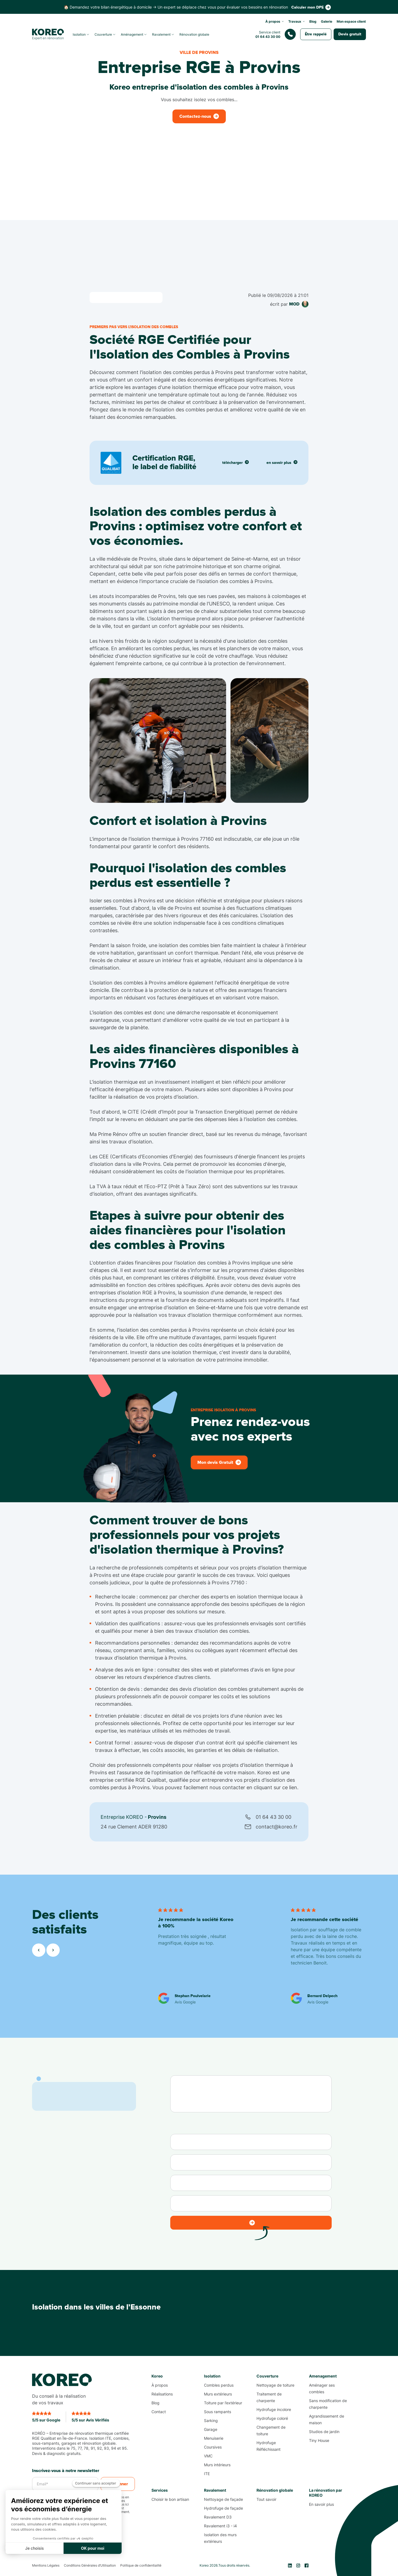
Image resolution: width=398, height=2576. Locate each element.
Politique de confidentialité (140, 2565)
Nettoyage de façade (223, 2499)
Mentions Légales (45, 2565)
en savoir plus (281, 462)
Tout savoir (266, 2499)
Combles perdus (219, 2385)
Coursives (213, 2447)
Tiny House (319, 2440)
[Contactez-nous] (311, 7)
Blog (312, 21)
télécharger (235, 462)
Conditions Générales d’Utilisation (90, 2565)
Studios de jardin (324, 2431)
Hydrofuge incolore (273, 2409)
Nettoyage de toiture (275, 2385)
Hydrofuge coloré (272, 2418)
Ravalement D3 (218, 2517)
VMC (208, 2456)
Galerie (326, 21)
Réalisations (162, 2394)
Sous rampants (217, 2411)
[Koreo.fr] (48, 34)
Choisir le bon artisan (170, 2499)
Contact (158, 2411)
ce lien (289, 1787)
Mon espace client (351, 21)
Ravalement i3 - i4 (220, 2525)
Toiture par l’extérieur (223, 2402)
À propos (159, 2385)
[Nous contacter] (276, 34)
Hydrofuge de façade (223, 2508)
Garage (210, 2429)
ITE (207, 2473)
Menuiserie (213, 2438)
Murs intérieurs (217, 2464)
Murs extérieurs (218, 2394)
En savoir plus (321, 2504)
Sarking (211, 2420)
